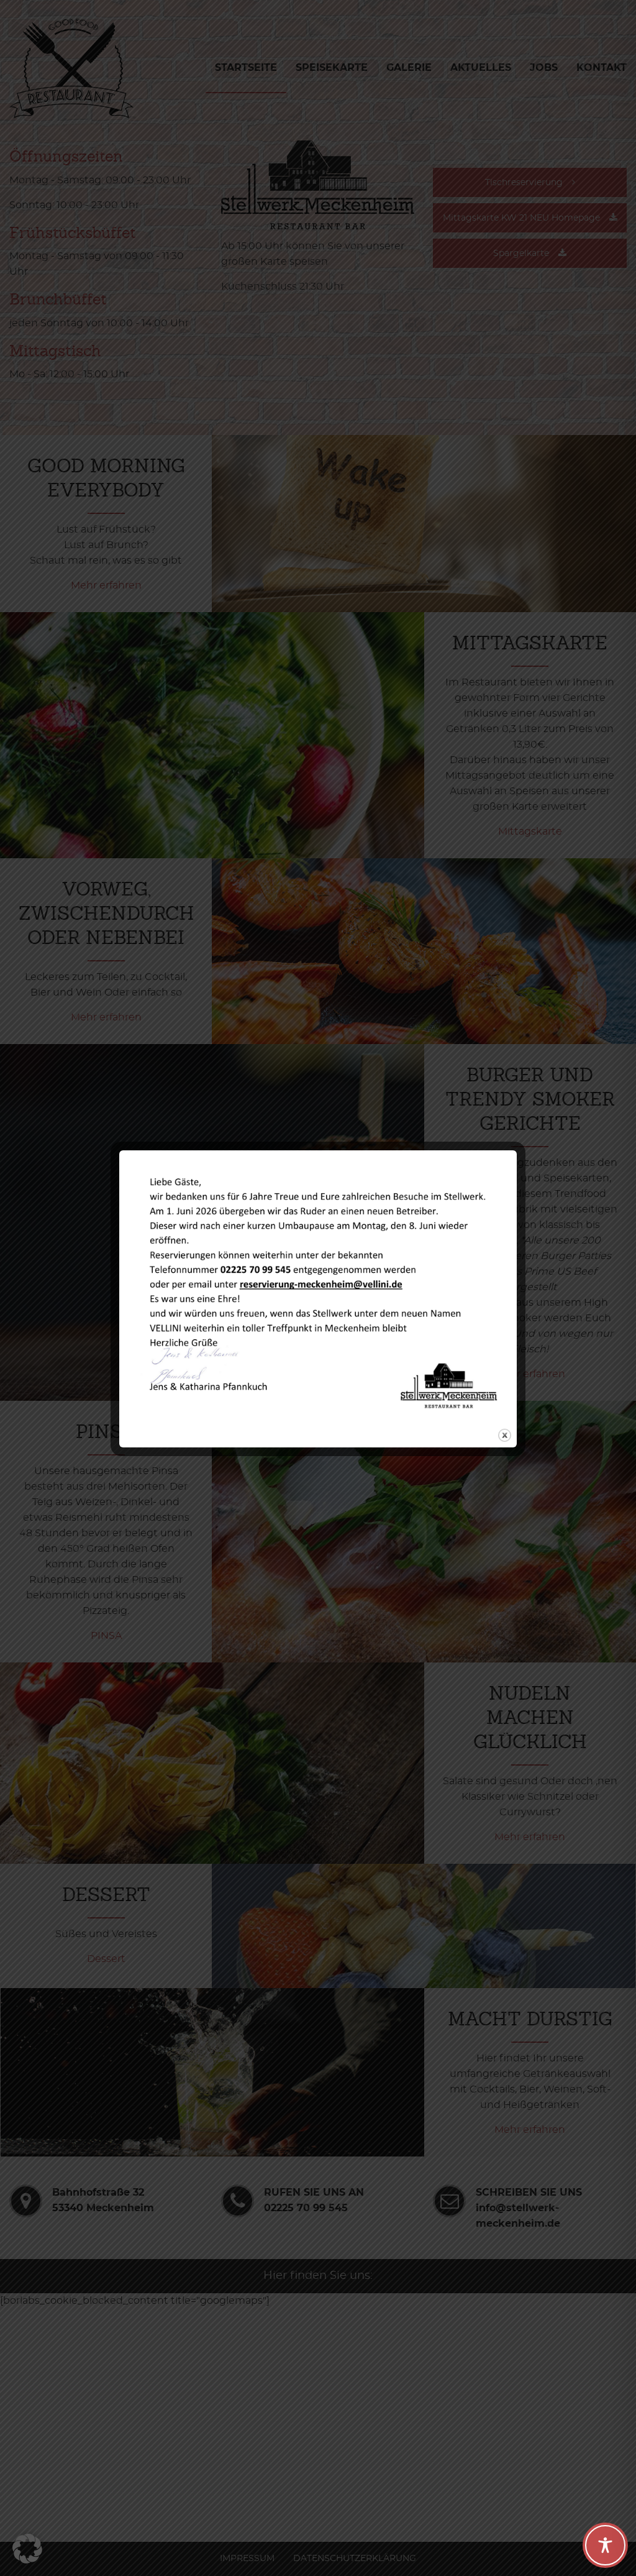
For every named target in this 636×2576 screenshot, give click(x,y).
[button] (27, 2548)
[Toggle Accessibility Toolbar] (605, 2545)
